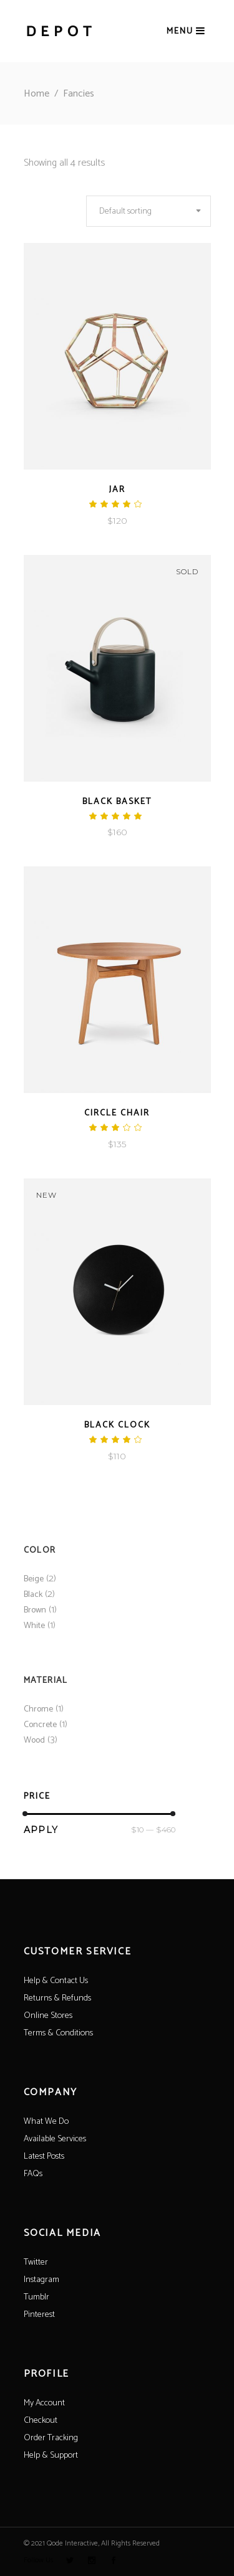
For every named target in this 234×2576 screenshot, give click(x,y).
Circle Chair (117, 1113)
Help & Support (51, 2455)
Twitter (36, 2262)
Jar (117, 490)
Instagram (41, 2280)
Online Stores (48, 2016)
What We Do (46, 2121)
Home (36, 94)
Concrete (40, 1725)
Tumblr (36, 2297)
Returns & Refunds (57, 1998)
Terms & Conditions (58, 2033)
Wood (34, 1740)
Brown (35, 1610)
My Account (44, 2403)
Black (33, 1595)
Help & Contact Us (56, 1981)
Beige (34, 1579)
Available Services (55, 2139)
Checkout (40, 2420)
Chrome (38, 1709)
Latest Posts (44, 2156)
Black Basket (117, 802)
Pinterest (39, 2315)
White (34, 1626)
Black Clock (117, 1425)
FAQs (33, 2174)
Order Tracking (51, 2438)
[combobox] (148, 211)
